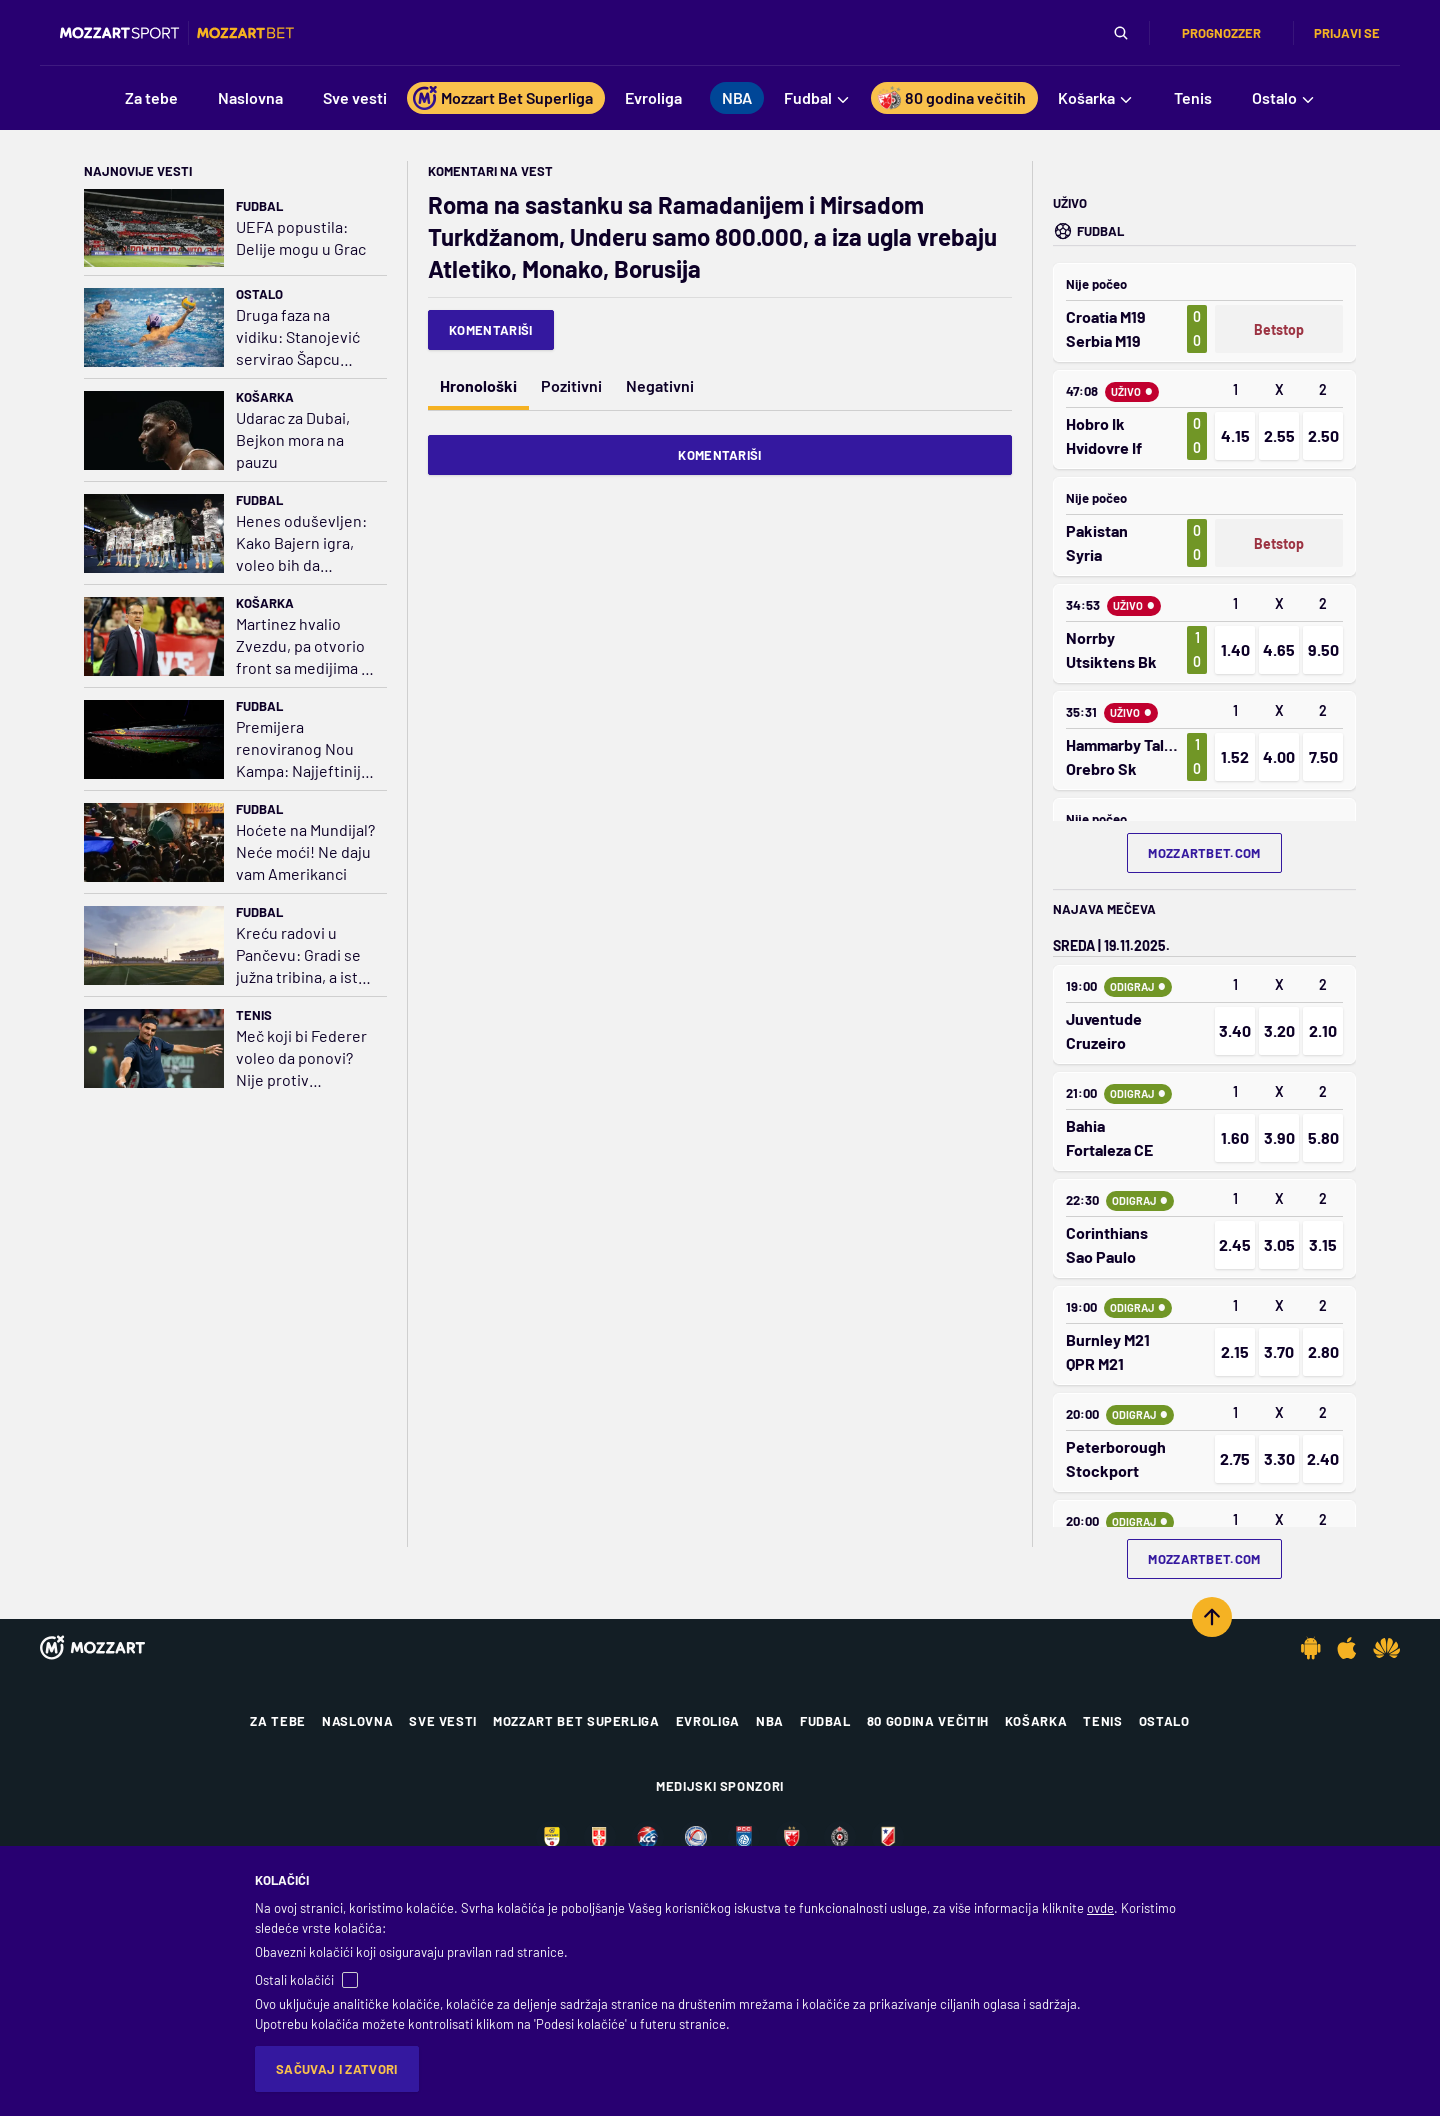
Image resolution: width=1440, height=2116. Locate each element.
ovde (1100, 1908)
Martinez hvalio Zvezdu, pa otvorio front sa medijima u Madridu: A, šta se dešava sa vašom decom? (303, 646)
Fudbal (259, 206)
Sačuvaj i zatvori (337, 2069)
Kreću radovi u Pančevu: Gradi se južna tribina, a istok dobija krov (305, 955)
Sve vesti (443, 1721)
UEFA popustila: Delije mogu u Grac (301, 237)
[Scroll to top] (1212, 1617)
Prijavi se (1347, 33)
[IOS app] (1347, 1648)
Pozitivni (571, 385)
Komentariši (491, 330)
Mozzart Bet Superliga (576, 1721)
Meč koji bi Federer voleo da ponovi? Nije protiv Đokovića (301, 1058)
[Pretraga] (1121, 33)
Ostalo (259, 294)
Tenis (254, 1015)
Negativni (660, 385)
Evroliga (708, 1721)
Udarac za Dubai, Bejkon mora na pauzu (293, 439)
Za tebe (278, 1721)
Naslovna (357, 1721)
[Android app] (1311, 1648)
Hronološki (478, 385)
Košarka (265, 397)
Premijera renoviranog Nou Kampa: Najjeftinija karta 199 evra (302, 749)
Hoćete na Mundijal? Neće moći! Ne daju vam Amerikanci (305, 851)
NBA (770, 1721)
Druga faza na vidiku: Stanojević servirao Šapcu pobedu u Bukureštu (298, 337)
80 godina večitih (928, 1721)
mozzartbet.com (1204, 853)
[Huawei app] (1386, 1648)
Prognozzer (1221, 33)
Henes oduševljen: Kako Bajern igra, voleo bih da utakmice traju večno (301, 543)
